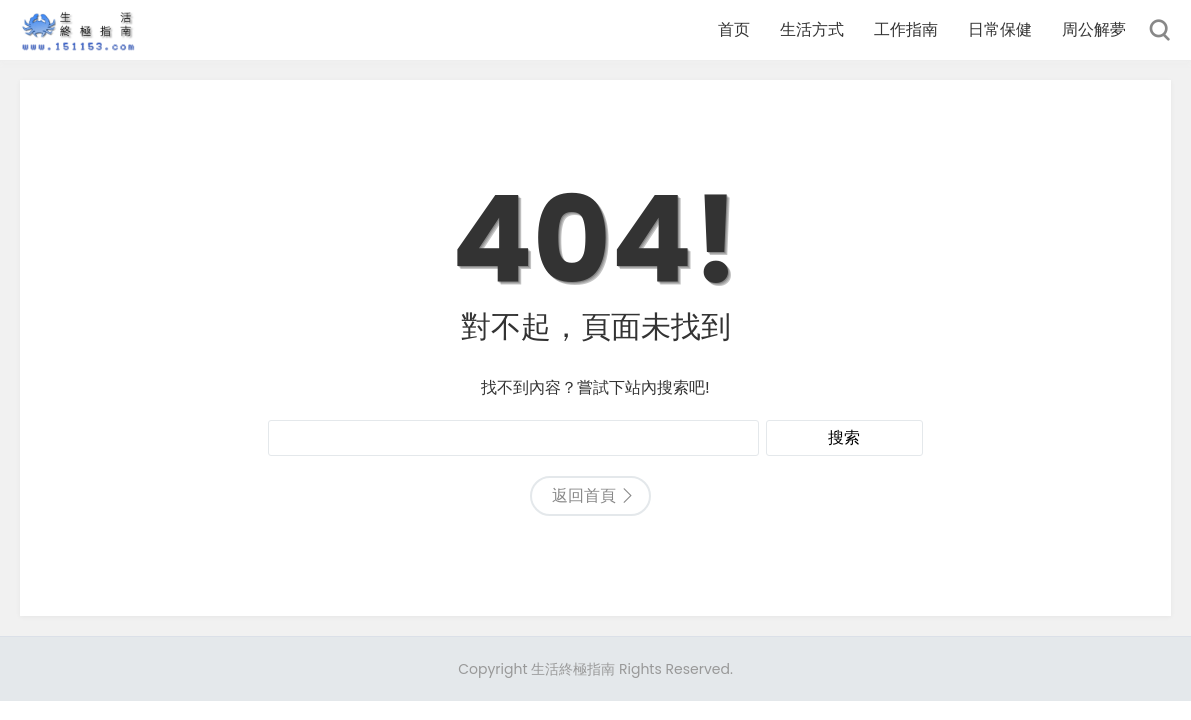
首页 (734, 29)
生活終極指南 (573, 669)
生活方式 (812, 29)
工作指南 (906, 29)
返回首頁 (584, 495)
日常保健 (1000, 29)
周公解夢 (1094, 29)
